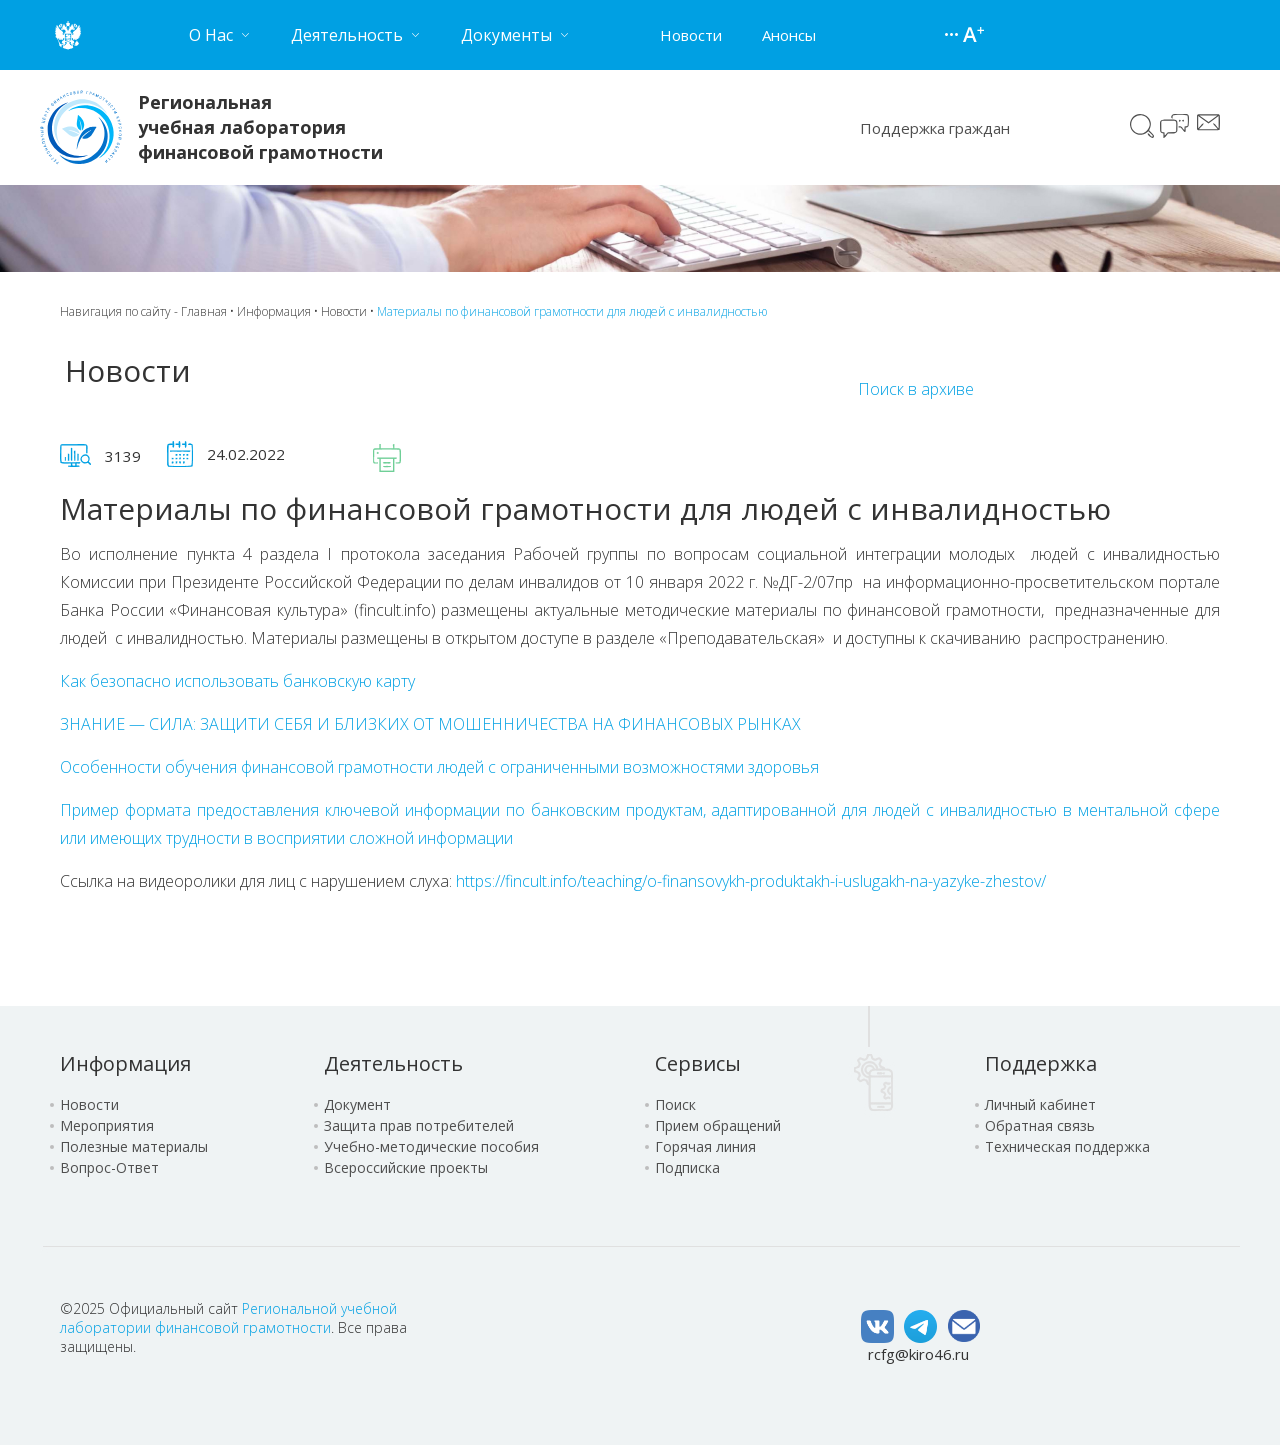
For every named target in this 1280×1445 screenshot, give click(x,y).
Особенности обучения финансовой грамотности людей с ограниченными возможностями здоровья (439, 767)
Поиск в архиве (916, 389)
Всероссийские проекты (406, 1167)
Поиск (1142, 126)
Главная (204, 311)
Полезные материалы (134, 1146)
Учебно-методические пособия (431, 1146)
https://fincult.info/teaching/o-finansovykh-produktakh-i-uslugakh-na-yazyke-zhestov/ (751, 881)
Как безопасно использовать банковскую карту (237, 681)
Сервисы (698, 1063)
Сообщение (1208, 122)
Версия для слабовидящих (974, 35)
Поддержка (1041, 1063)
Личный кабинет (1040, 1104)
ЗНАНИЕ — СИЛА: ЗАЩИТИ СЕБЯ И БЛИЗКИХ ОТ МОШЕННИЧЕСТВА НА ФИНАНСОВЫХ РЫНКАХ (430, 724)
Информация (274, 311)
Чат (1176, 128)
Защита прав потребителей (419, 1125)
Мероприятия (107, 1125)
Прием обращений (718, 1125)
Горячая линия (705, 1146)
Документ (357, 1104)
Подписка (687, 1167)
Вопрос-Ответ (109, 1167)
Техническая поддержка (1067, 1146)
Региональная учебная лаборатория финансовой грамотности (260, 127)
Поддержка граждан (935, 128)
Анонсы (789, 35)
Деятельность (393, 1063)
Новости (691, 35)
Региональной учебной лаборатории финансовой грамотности (228, 1318)
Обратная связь (1040, 1125)
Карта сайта (954, 35)
